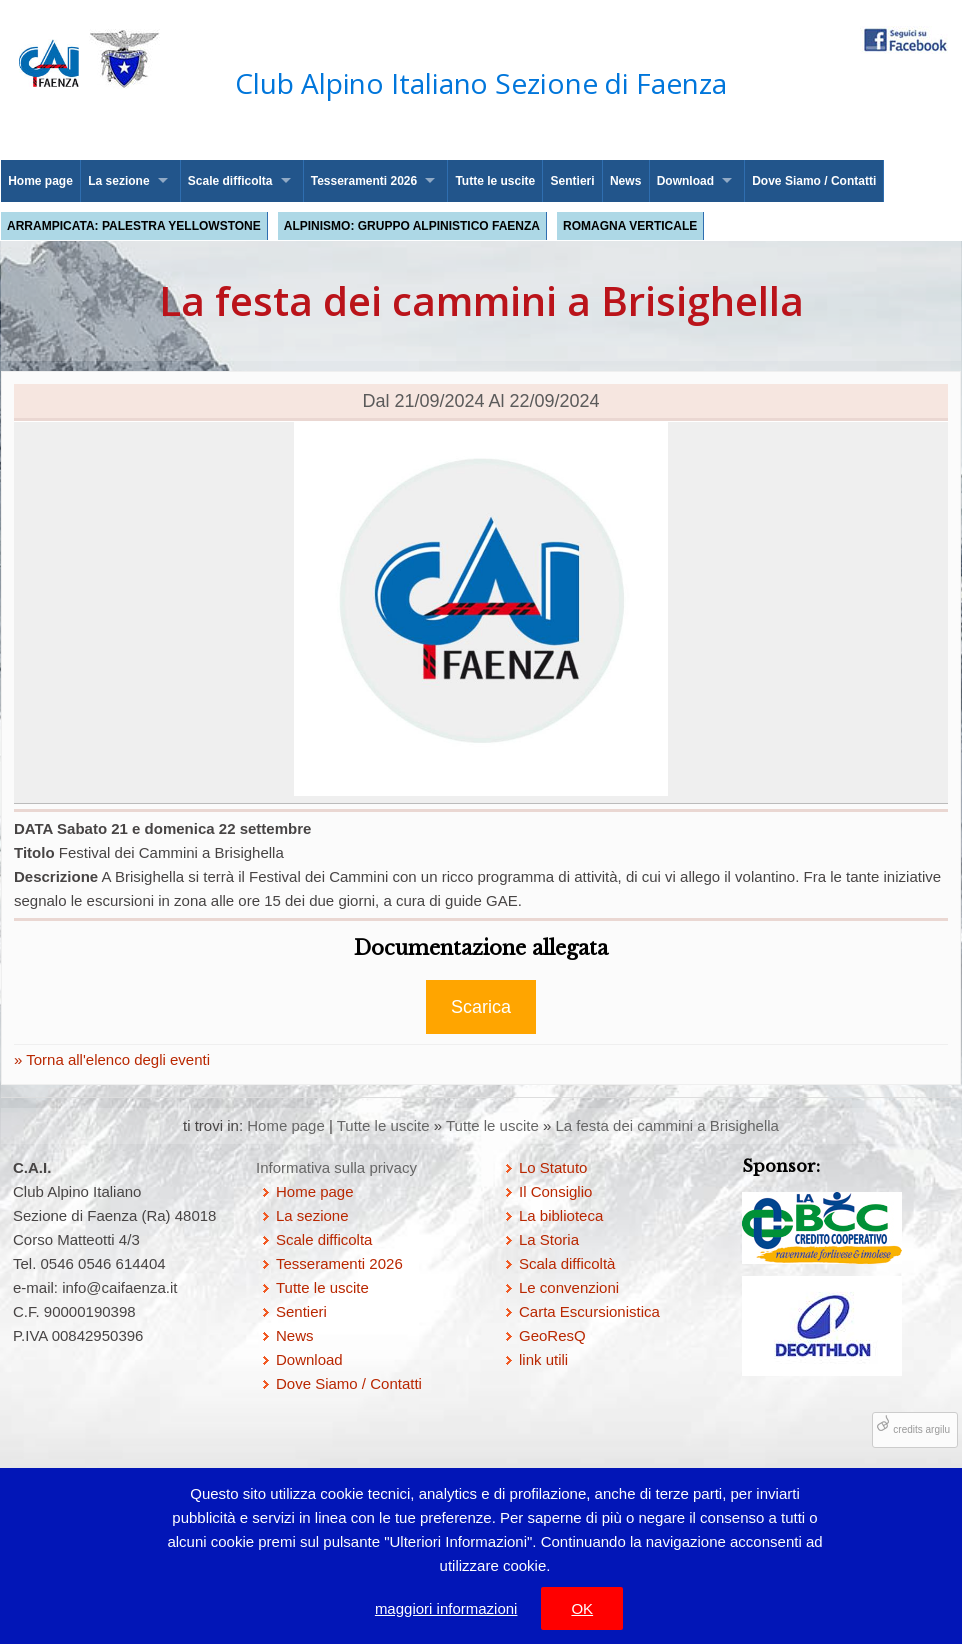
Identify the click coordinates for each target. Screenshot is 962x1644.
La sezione (118, 181)
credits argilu (921, 1429)
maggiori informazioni (446, 1608)
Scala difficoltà (567, 1263)
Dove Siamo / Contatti (814, 181)
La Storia (549, 1239)
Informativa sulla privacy (336, 1167)
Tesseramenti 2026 (364, 181)
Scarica (481, 1007)
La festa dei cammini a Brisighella (667, 1125)
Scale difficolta (230, 181)
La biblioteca (561, 1215)
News (625, 181)
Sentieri (573, 181)
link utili (543, 1359)
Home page (40, 181)
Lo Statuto (553, 1167)
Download (685, 181)
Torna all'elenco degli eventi (116, 1059)
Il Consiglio (555, 1191)
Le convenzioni (569, 1287)
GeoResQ (552, 1335)
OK (582, 1608)
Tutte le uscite (495, 181)
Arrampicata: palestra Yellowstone (134, 226)
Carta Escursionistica (589, 1311)
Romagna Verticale (630, 226)
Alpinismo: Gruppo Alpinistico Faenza (412, 226)
